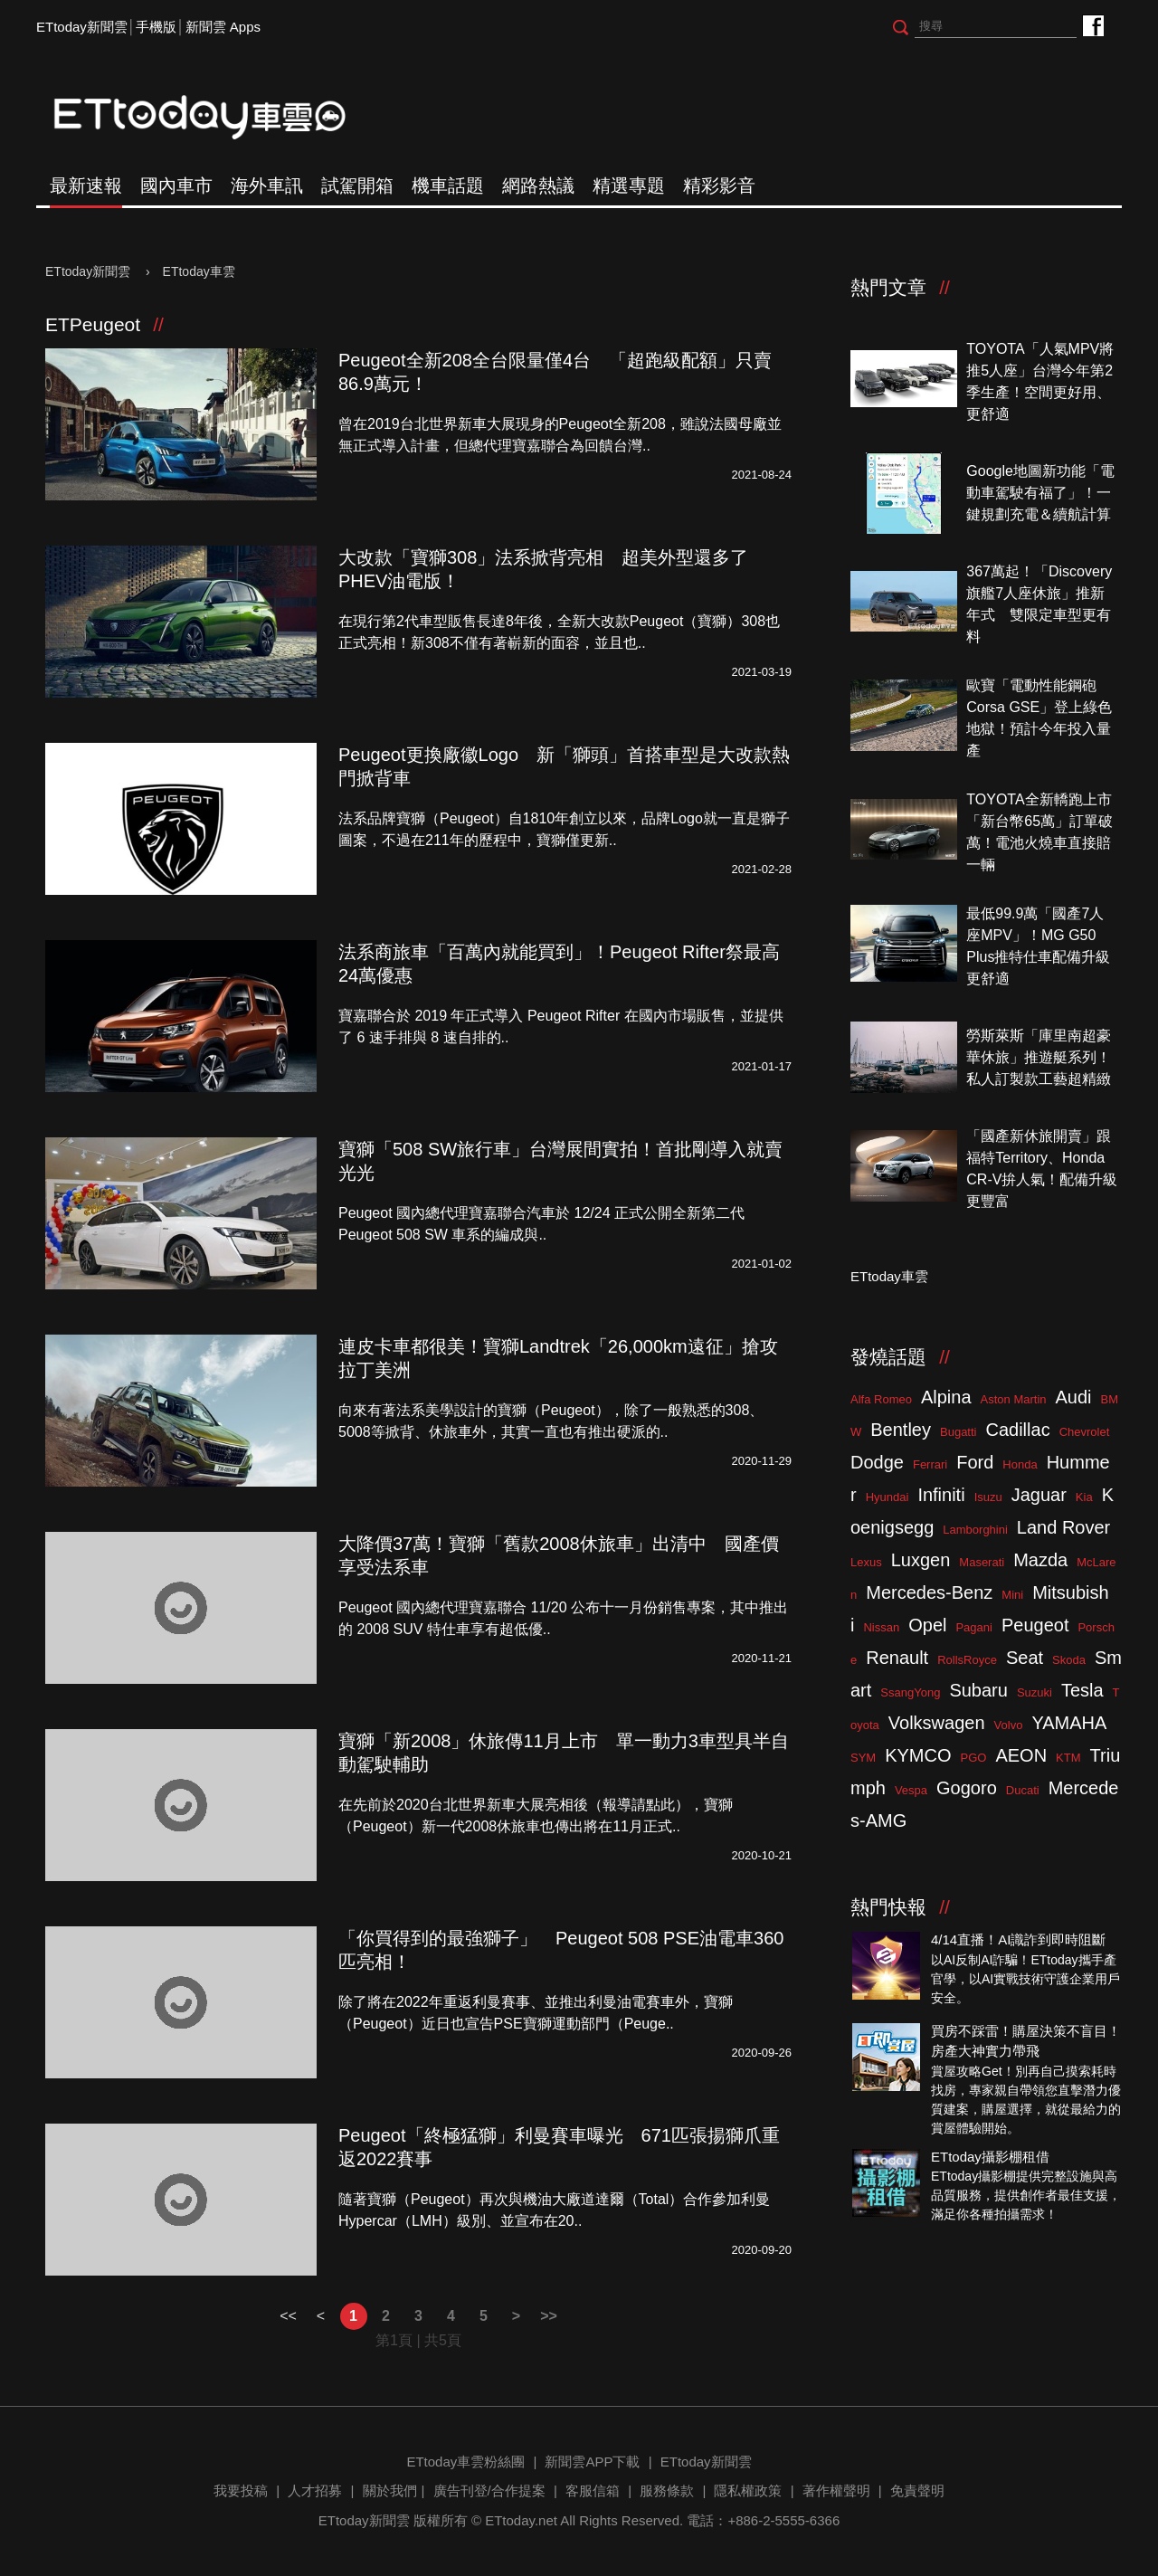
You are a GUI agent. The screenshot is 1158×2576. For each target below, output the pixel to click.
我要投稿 (241, 2490)
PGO (974, 1757)
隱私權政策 (748, 2490)
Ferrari (930, 1464)
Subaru (978, 1690)
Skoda (1069, 1660)
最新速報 (86, 185)
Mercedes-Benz (929, 1592)
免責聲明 (917, 2490)
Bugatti (958, 1432)
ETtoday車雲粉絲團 (1092, 25)
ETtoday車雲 (217, 117)
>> (548, 2316)
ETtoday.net (521, 2520)
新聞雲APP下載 (592, 2461)
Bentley (900, 1430)
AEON (1021, 1755)
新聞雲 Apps (223, 26)
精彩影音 (719, 185)
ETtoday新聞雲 (82, 26)
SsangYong (910, 1692)
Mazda (1040, 1560)
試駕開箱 (357, 185)
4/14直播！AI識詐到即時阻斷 (1018, 1939)
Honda (1019, 1464)
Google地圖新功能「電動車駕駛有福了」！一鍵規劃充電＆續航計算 (1040, 492)
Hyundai (887, 1497)
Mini (1012, 1595)
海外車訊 (267, 185)
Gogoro (966, 1788)
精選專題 (629, 185)
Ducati (1022, 1790)
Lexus (866, 1562)
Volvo (1008, 1725)
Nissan (881, 1627)
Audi (1074, 1397)
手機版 (156, 26)
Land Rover (1063, 1527)
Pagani (973, 1627)
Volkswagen (936, 1723)
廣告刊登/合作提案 (489, 2490)
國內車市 (176, 185)
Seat (1024, 1658)
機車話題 (448, 185)
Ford (974, 1462)
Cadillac (1017, 1430)
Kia (1084, 1497)
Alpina (946, 1397)
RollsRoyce (967, 1660)
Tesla (1082, 1690)
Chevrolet (1084, 1432)
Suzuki (1034, 1692)
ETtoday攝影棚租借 (990, 2156)
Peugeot (1035, 1625)
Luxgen (921, 1560)
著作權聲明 (836, 2490)
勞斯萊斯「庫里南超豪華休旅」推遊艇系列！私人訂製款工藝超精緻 (1038, 1057)
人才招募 (315, 2490)
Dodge (877, 1462)
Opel (927, 1625)
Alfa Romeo (881, 1399)
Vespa (911, 1790)
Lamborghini (975, 1529)
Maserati (981, 1562)
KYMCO (918, 1755)
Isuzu (988, 1497)
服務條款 (667, 2490)
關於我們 (390, 2490)
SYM (863, 1757)
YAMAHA (1068, 1723)
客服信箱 (592, 2490)
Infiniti (940, 1495)
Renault (897, 1658)
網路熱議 (538, 185)
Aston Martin (1014, 1399)
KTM (1068, 1757)
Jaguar (1039, 1495)
